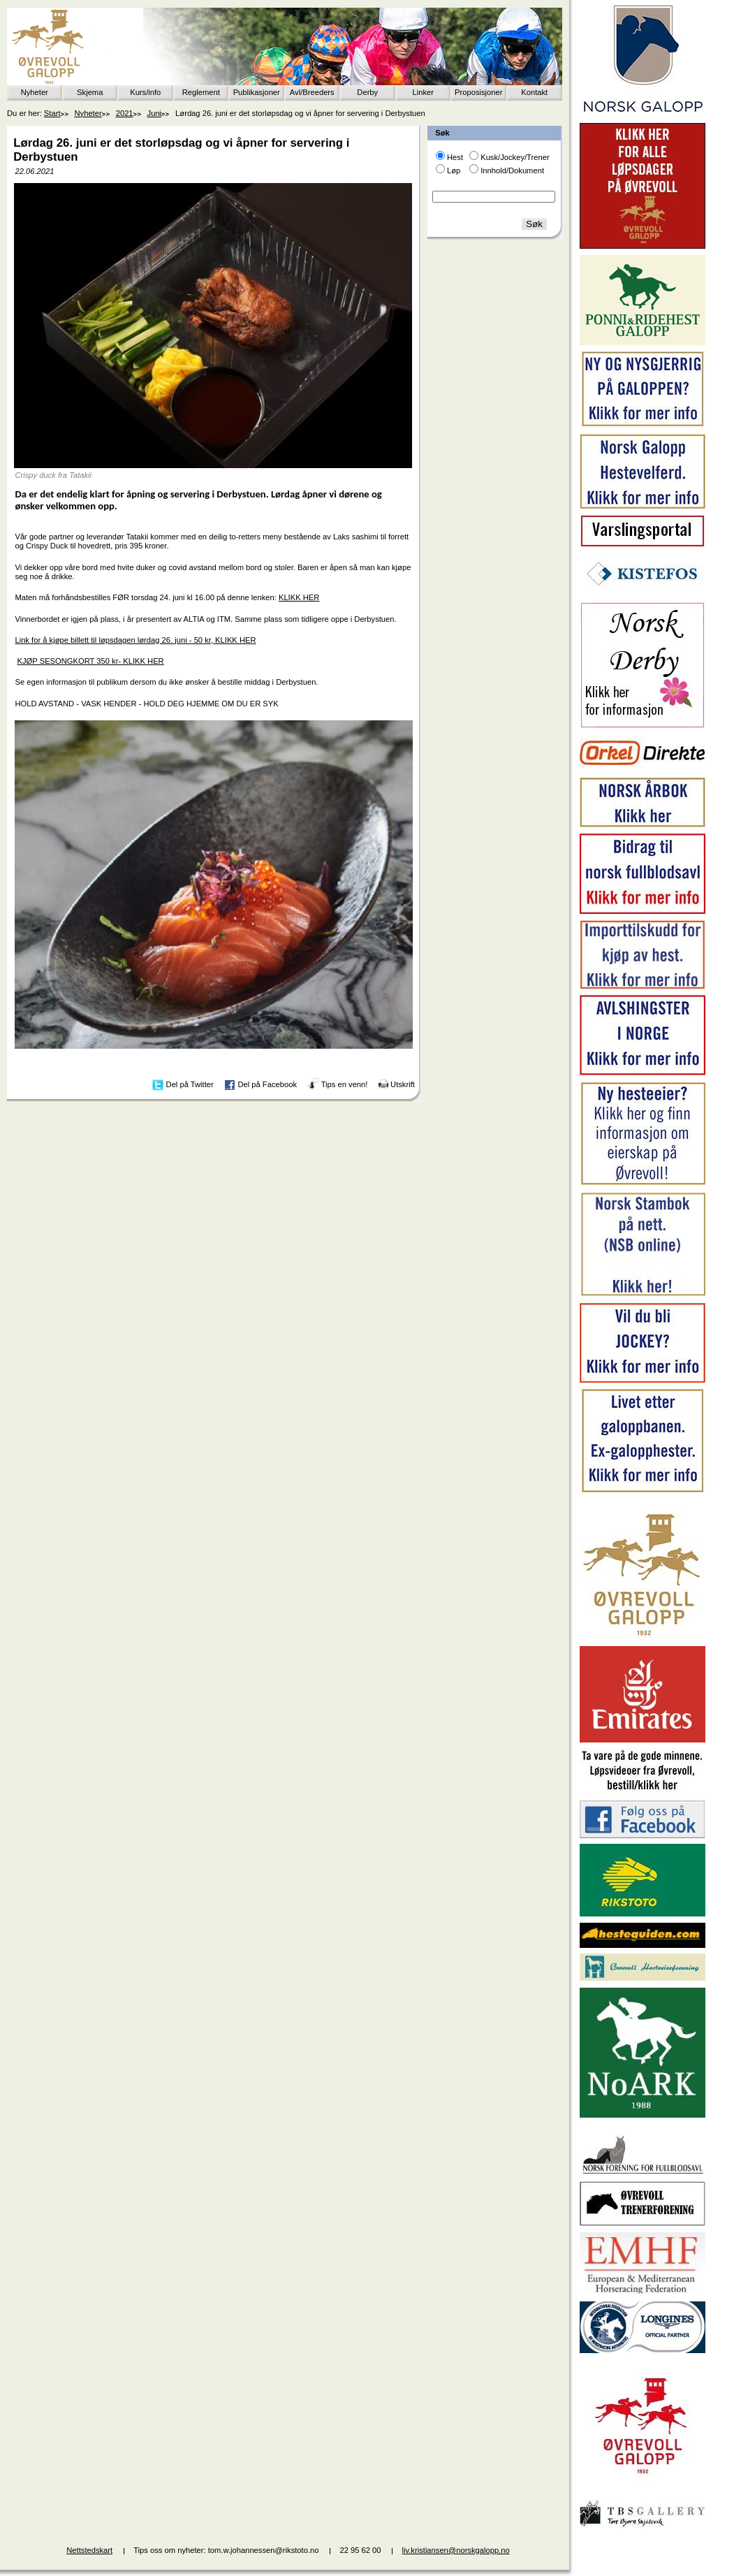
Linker (423, 92)
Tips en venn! (344, 1084)
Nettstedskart (89, 2550)
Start (52, 113)
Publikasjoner (256, 92)
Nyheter (34, 92)
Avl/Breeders (312, 92)
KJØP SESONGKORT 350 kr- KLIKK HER (90, 661)
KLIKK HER (299, 597)
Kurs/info (145, 92)
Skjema (90, 92)
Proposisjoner (478, 92)
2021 (124, 113)
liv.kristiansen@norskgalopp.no (456, 2550)
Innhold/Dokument (512, 170)
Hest (455, 157)
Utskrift (402, 1084)
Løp (453, 170)
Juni (154, 113)
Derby (367, 92)
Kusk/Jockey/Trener (514, 157)
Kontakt (534, 92)
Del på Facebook (267, 1084)
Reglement (201, 92)
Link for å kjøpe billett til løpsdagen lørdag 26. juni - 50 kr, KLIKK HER (135, 640)
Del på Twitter (190, 1084)
